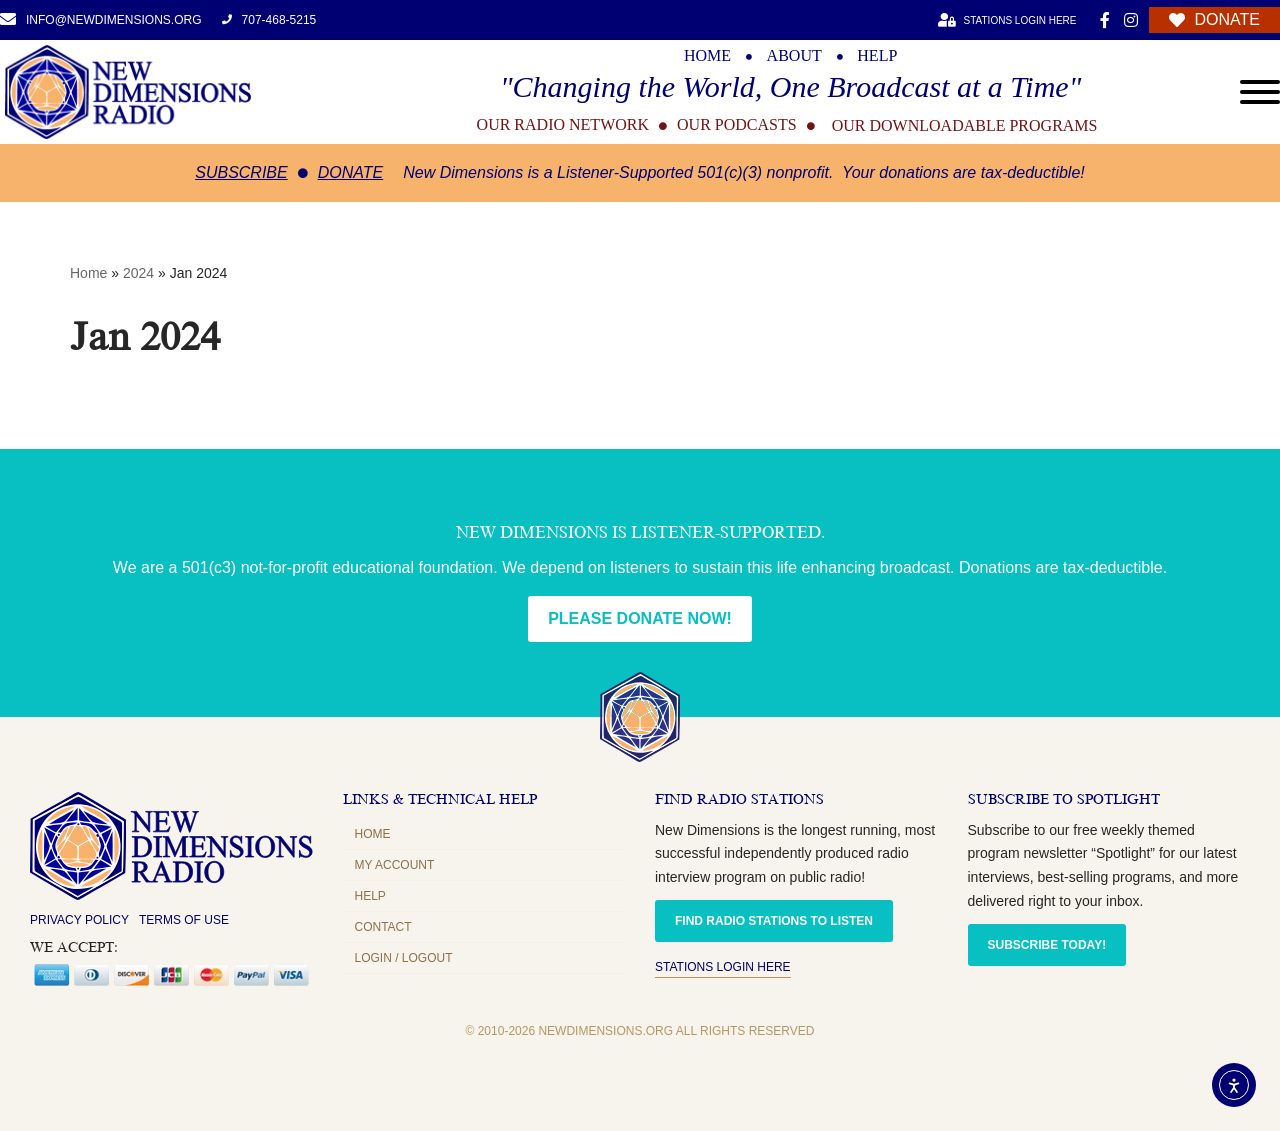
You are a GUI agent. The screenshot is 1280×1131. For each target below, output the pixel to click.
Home (88, 273)
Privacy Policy (79, 920)
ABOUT (794, 56)
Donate (350, 172)
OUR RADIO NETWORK (563, 125)
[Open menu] (1260, 92)
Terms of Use (184, 920)
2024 (138, 273)
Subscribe (241, 172)
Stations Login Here (723, 967)
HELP (877, 56)
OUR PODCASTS (737, 125)
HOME (707, 56)
